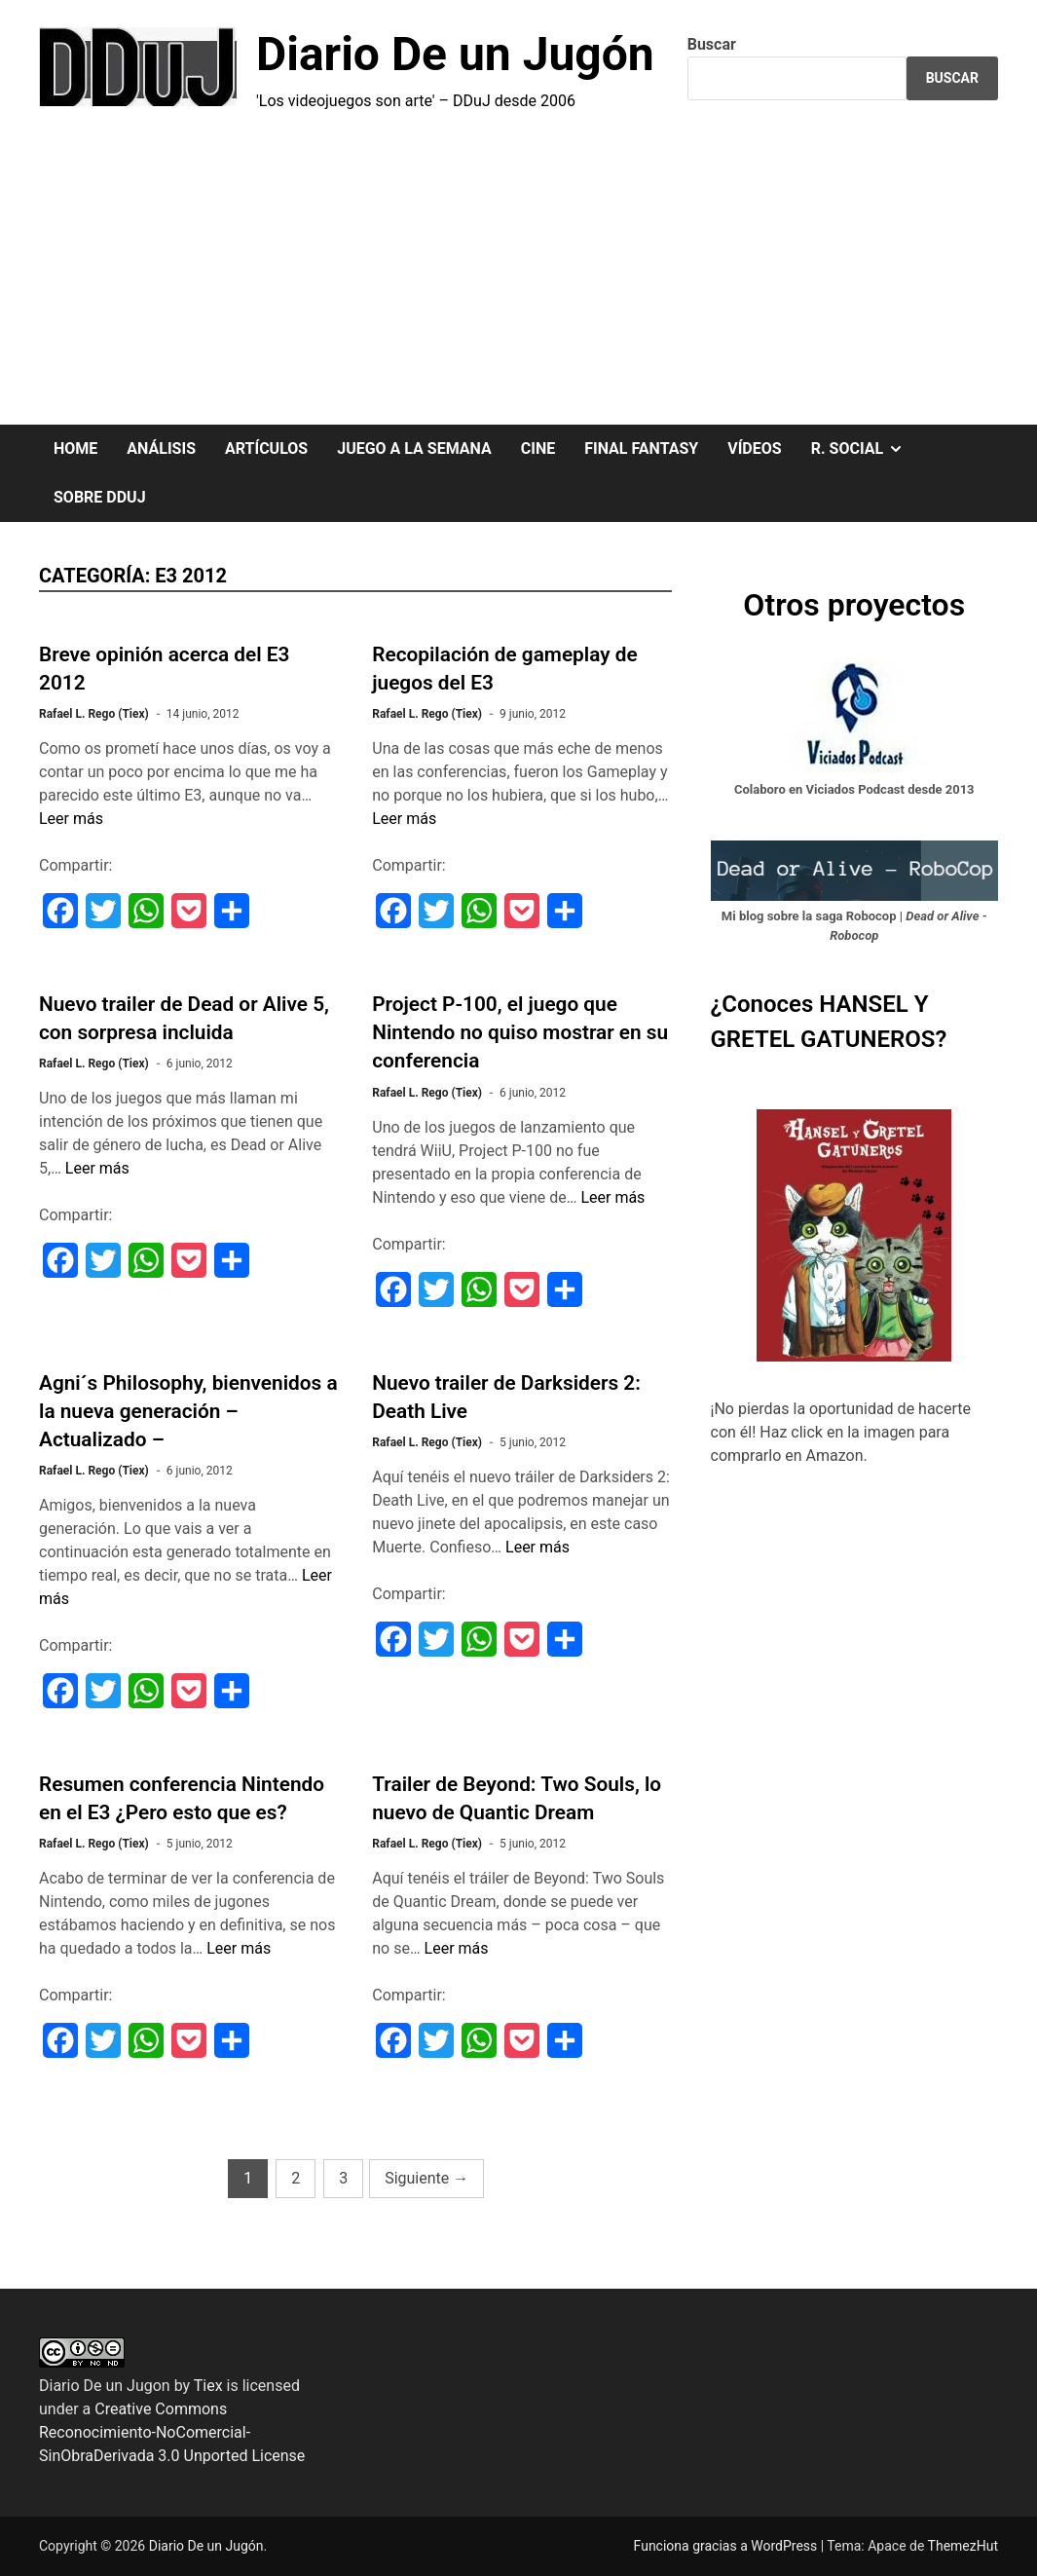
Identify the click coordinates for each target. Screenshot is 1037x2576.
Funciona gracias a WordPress (727, 2546)
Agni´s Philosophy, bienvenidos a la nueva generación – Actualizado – (188, 1411)
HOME (75, 448)
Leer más (71, 818)
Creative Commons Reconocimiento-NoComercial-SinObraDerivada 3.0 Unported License (172, 2432)
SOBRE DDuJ (100, 497)
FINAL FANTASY (641, 448)
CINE (538, 448)
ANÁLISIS (161, 448)
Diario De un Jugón (455, 54)
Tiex (208, 2385)
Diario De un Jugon (104, 2385)
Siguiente (426, 2178)
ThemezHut (963, 2546)
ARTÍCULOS (266, 448)
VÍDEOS (754, 448)
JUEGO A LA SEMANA (414, 448)
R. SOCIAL (864, 449)
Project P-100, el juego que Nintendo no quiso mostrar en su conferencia (520, 1032)
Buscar (711, 44)
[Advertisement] (518, 278)
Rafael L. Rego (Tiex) (94, 714)
